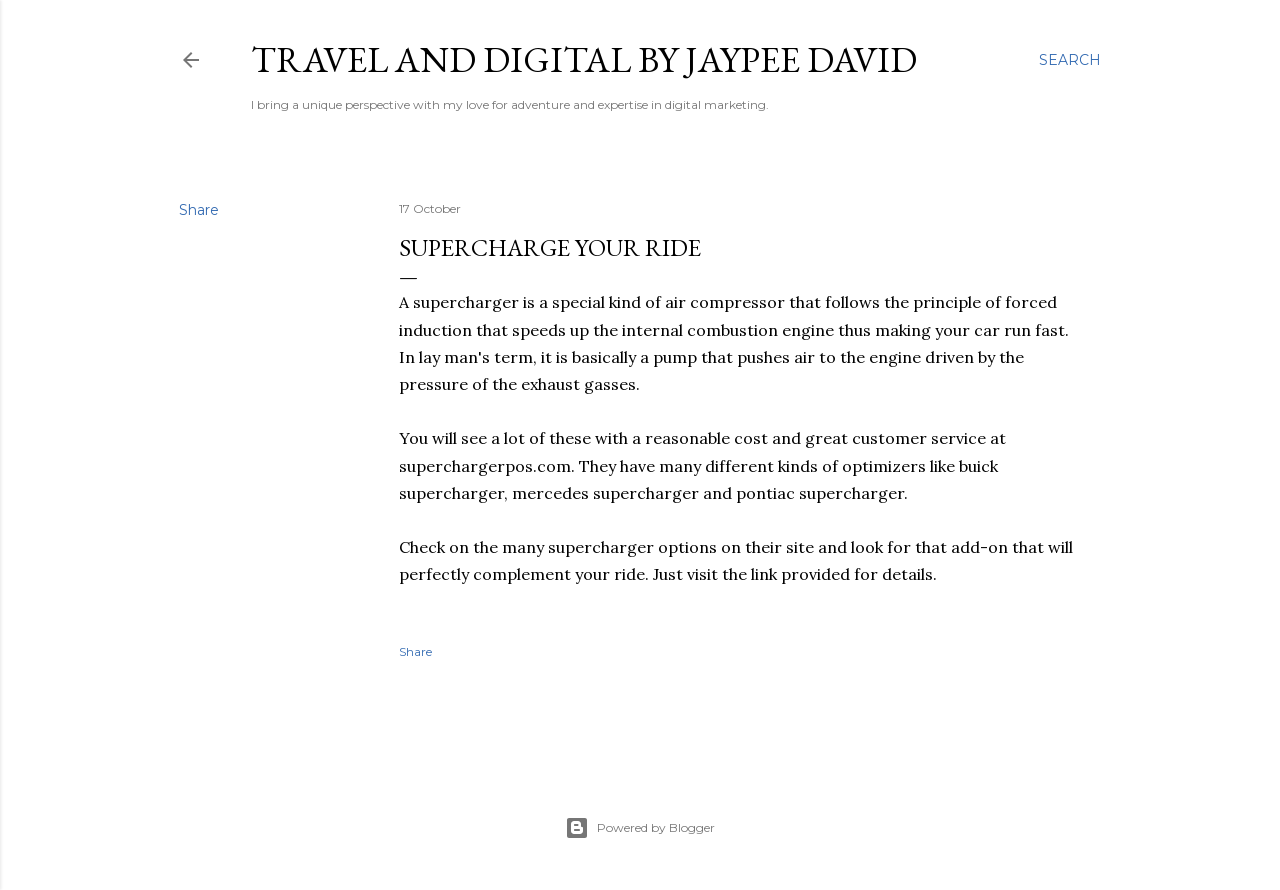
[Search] (1070, 60)
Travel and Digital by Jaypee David (584, 59)
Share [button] (199, 210)
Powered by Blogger (640, 828)
